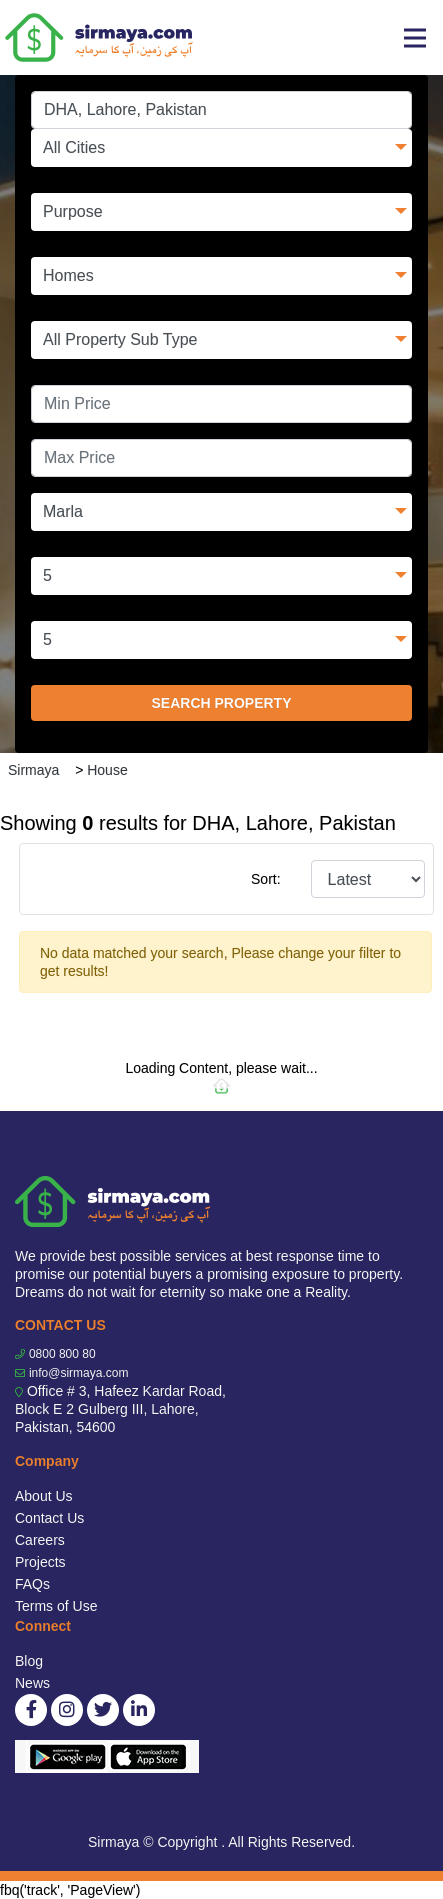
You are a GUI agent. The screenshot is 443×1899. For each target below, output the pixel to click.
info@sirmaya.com (79, 1373)
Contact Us (49, 1518)
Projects (40, 1562)
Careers (40, 1540)
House (107, 770)
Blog (29, 1661)
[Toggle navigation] (415, 38)
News (32, 1683)
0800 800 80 (62, 1354)
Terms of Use (56, 1606)
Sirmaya (33, 770)
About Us (44, 1496)
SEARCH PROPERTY (221, 703)
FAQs (32, 1584)
